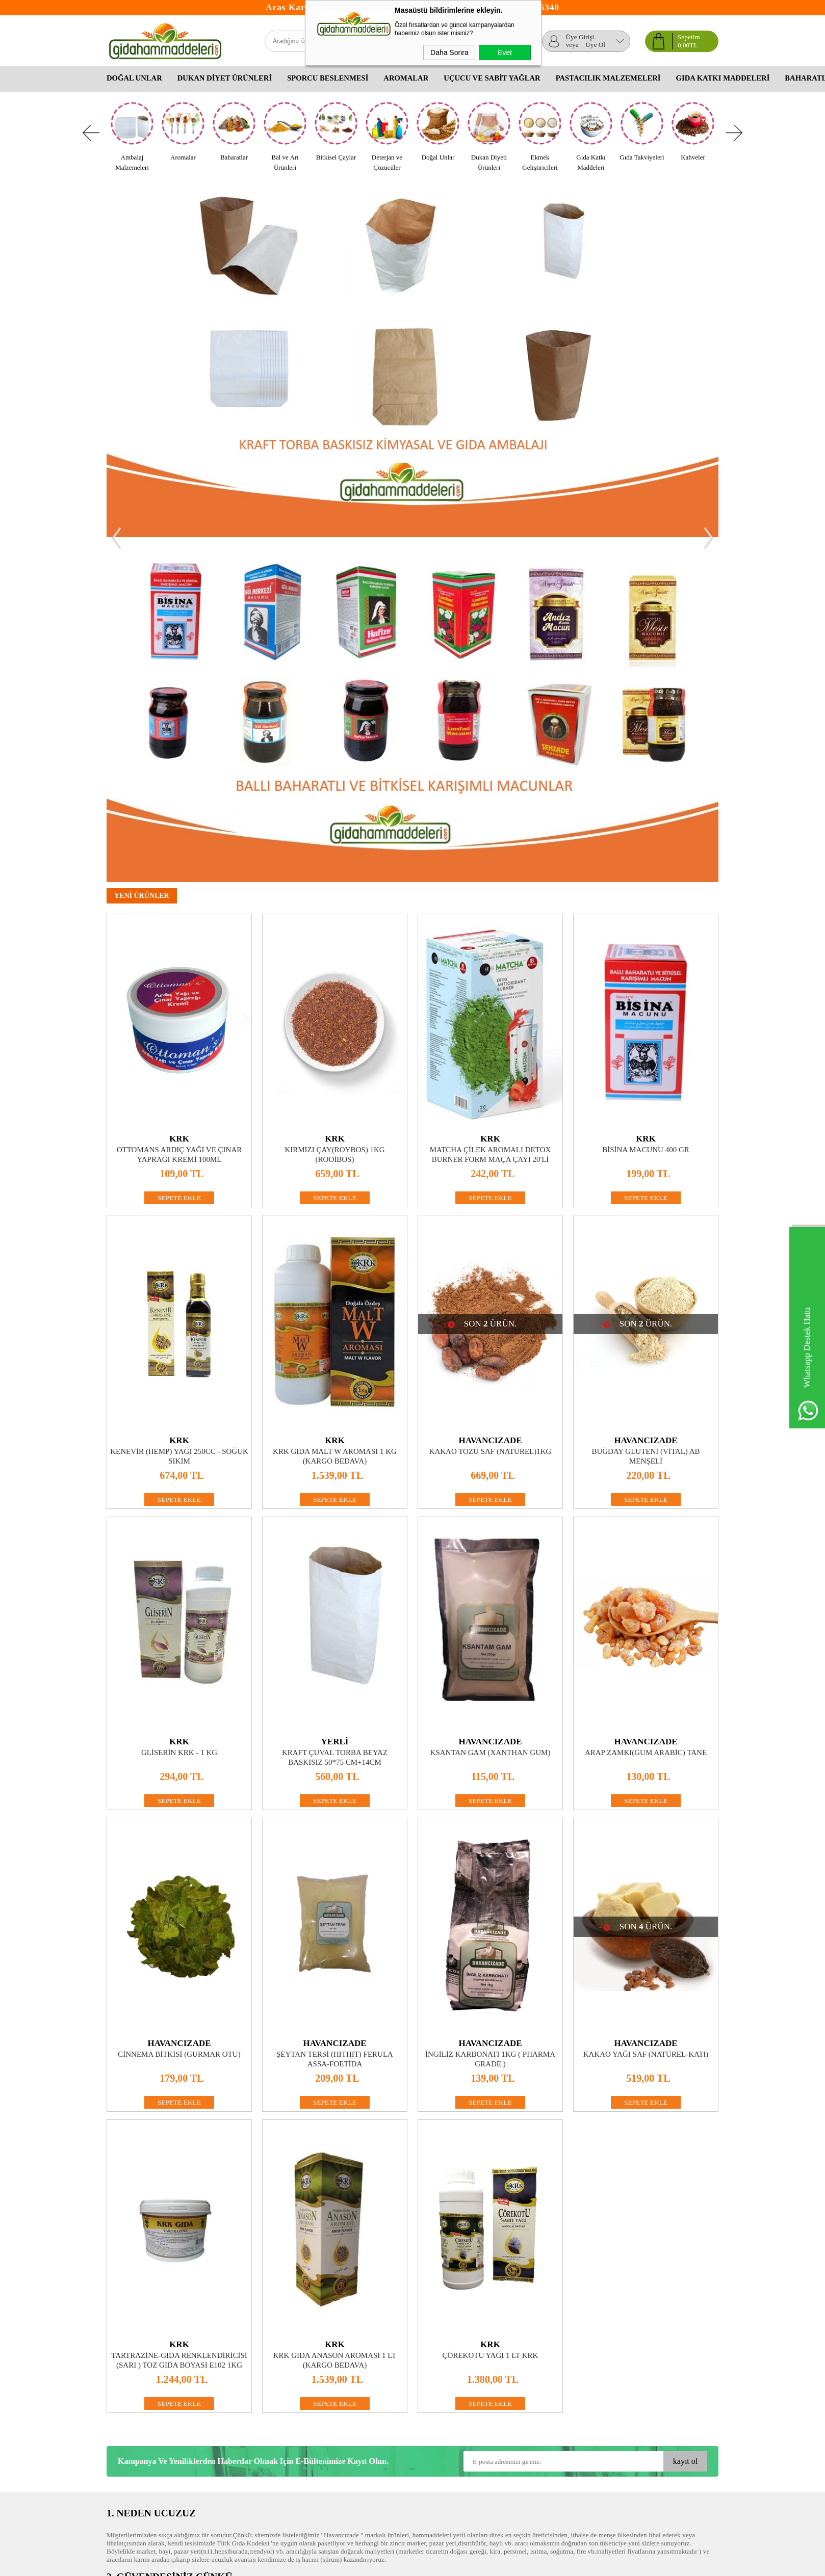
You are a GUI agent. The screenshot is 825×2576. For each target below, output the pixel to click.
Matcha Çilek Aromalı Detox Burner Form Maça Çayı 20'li (490, 809)
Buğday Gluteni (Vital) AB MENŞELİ (645, 1111)
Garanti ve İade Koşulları (141, 2418)
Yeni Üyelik (327, 2387)
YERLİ (335, 1396)
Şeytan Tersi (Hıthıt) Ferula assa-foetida (334, 1714)
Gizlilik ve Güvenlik (135, 2428)
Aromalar (405, 78)
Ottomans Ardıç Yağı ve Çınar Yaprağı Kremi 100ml (179, 809)
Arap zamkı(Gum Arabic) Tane (646, 1407)
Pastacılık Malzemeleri (608, 78)
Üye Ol (595, 44)
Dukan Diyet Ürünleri (224, 78)
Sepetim (220, 2418)
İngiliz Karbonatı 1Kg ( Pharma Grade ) (490, 1714)
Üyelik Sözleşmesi (132, 2397)
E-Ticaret (385, 2563)
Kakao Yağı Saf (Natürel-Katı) (646, 1709)
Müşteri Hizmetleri (235, 2407)
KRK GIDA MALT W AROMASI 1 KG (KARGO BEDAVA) (335, 1111)
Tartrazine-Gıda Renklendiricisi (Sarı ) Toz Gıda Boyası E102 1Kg (179, 2015)
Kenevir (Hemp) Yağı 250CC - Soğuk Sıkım (179, 1111)
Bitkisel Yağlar (433, 2407)
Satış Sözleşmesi (129, 2407)
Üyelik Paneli (329, 2397)
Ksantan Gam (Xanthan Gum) (490, 1407)
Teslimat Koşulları (132, 2387)
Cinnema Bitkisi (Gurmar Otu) (179, 1709)
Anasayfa (221, 2387)
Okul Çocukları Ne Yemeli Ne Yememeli (454, 2392)
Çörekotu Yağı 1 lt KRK (490, 2010)
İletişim (219, 2428)
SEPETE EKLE (179, 853)
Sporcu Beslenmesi (327, 78)
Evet (505, 52)
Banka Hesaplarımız (236, 2438)
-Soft (365, 2563)
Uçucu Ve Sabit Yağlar (492, 78)
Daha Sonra (449, 52)
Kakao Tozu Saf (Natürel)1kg (490, 1106)
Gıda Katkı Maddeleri (723, 78)
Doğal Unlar (134, 78)
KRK (179, 794)
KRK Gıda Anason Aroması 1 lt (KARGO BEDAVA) (335, 2015)
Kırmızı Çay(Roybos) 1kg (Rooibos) (334, 809)
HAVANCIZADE (490, 1095)
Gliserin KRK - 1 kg (179, 1407)
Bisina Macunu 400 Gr (645, 805)
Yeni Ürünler (226, 2397)
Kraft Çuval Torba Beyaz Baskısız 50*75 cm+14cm (335, 1412)
